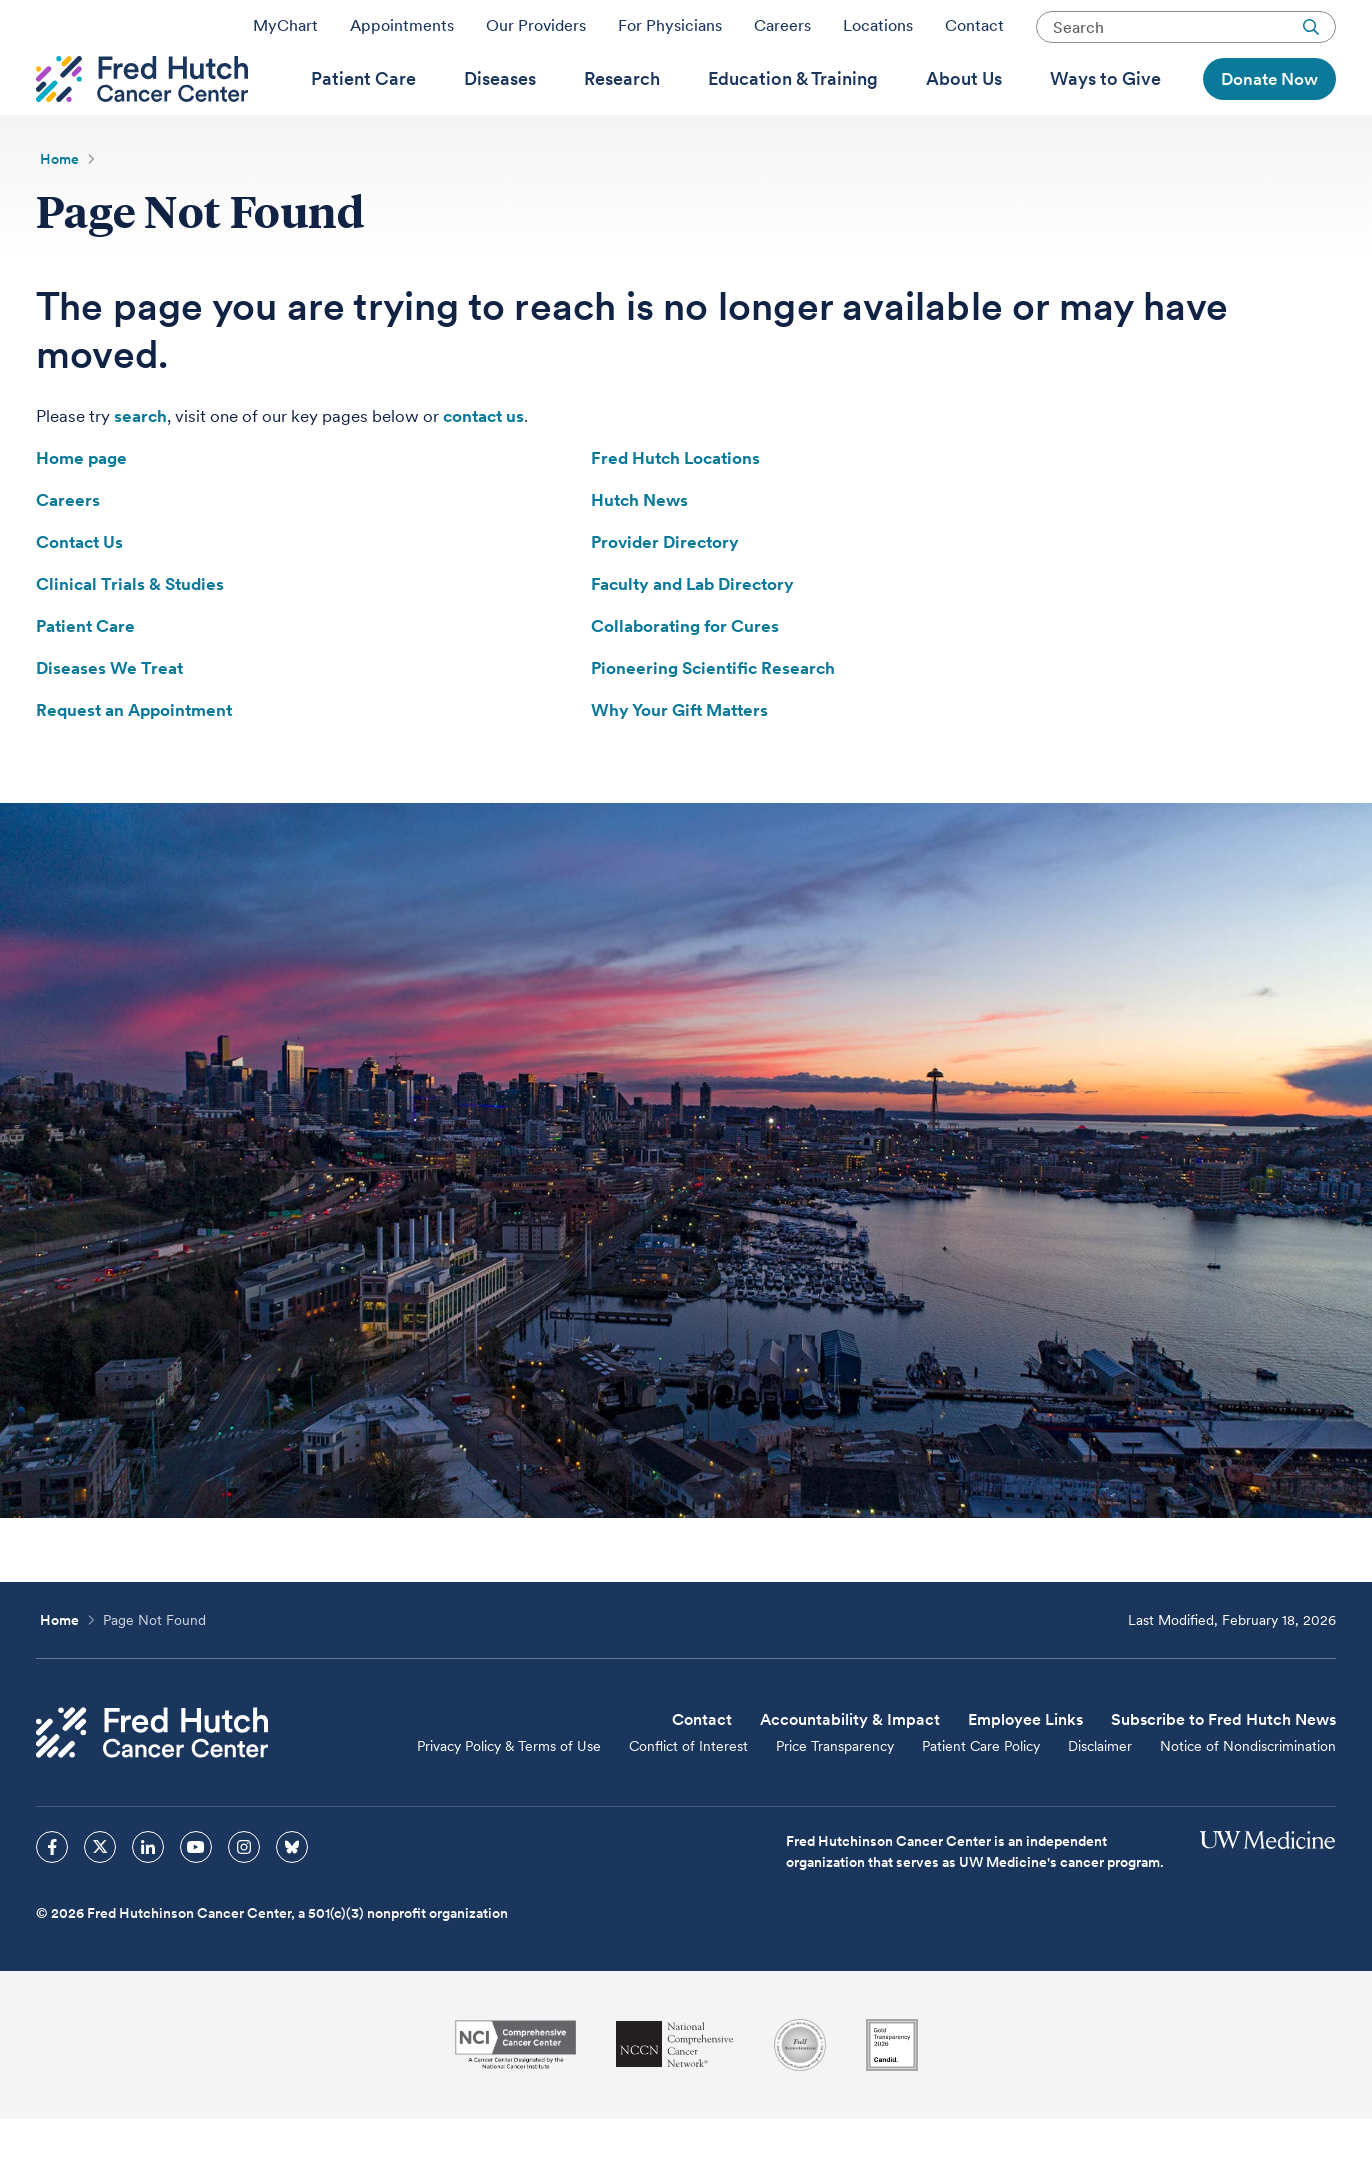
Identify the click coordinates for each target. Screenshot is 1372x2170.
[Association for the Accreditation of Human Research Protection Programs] (800, 2096)
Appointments (402, 33)
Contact (974, 33)
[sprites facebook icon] (52, 1898)
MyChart (285, 33)
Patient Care (85, 677)
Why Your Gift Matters (679, 761)
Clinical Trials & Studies (130, 635)
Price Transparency (835, 1797)
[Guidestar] (892, 2096)
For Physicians (670, 33)
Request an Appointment (134, 761)
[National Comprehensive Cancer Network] (675, 2095)
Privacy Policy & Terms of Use (509, 1797)
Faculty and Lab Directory (692, 635)
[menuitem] (363, 111)
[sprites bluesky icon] (292, 1898)
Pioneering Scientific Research (713, 719)
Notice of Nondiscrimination (1248, 1797)
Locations (878, 33)
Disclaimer (1100, 1797)
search (140, 467)
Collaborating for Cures (685, 677)
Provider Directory (665, 593)
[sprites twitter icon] (100, 1898)
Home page (81, 509)
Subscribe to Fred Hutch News (1223, 1770)
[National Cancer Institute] (515, 2095)
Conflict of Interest (688, 1797)
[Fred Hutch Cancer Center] (152, 1783)
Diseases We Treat (109, 719)
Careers (782, 33)
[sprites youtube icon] (196, 1898)
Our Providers (536, 33)
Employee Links (1025, 1770)
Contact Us (79, 593)
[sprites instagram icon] (244, 1898)
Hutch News (639, 551)
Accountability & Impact (850, 1770)
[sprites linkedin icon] (148, 1898)
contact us (483, 467)
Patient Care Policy (981, 1797)
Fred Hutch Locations (675, 509)
